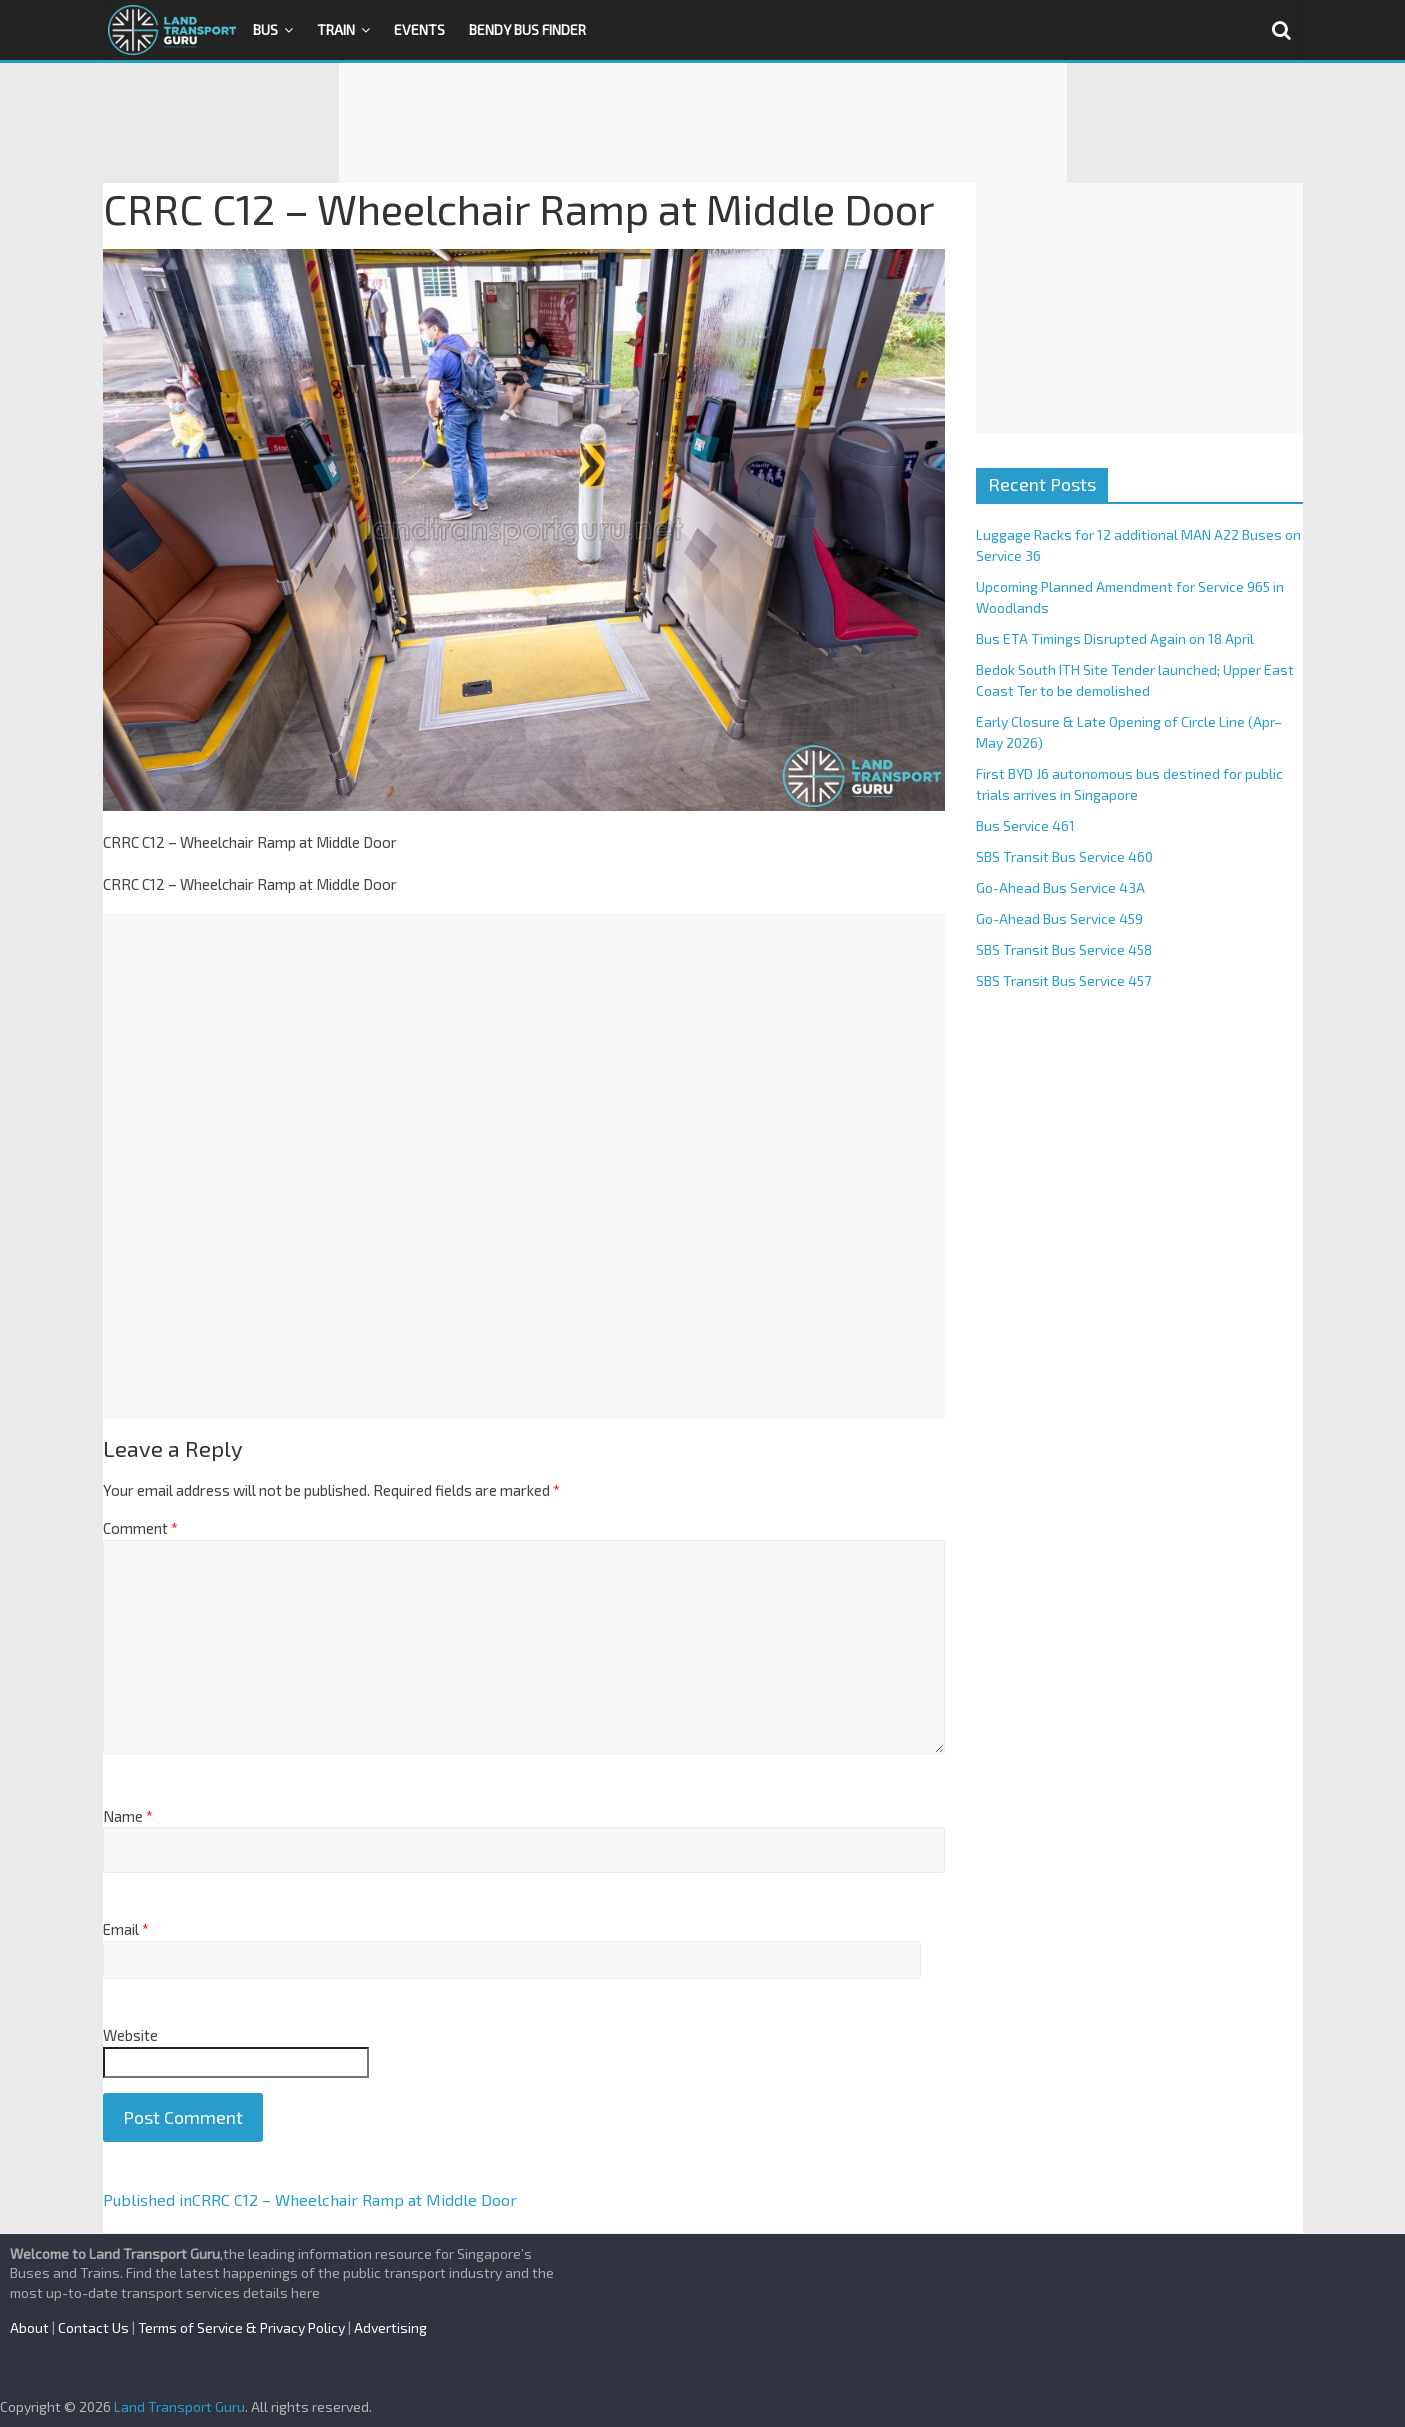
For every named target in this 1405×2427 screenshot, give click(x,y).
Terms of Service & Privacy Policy (241, 2327)
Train (336, 29)
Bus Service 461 (1025, 825)
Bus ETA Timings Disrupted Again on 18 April (1115, 638)
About (29, 2327)
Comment (140, 1528)
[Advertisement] (703, 123)
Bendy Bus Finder (527, 29)
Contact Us (93, 2327)
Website (130, 2035)
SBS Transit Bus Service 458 (1064, 949)
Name (128, 1816)
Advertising (390, 2327)
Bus (265, 29)
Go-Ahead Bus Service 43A (1060, 887)
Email (126, 1929)
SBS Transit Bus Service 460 (1064, 856)
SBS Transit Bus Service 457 (1063, 980)
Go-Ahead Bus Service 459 (1059, 918)
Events (419, 29)
